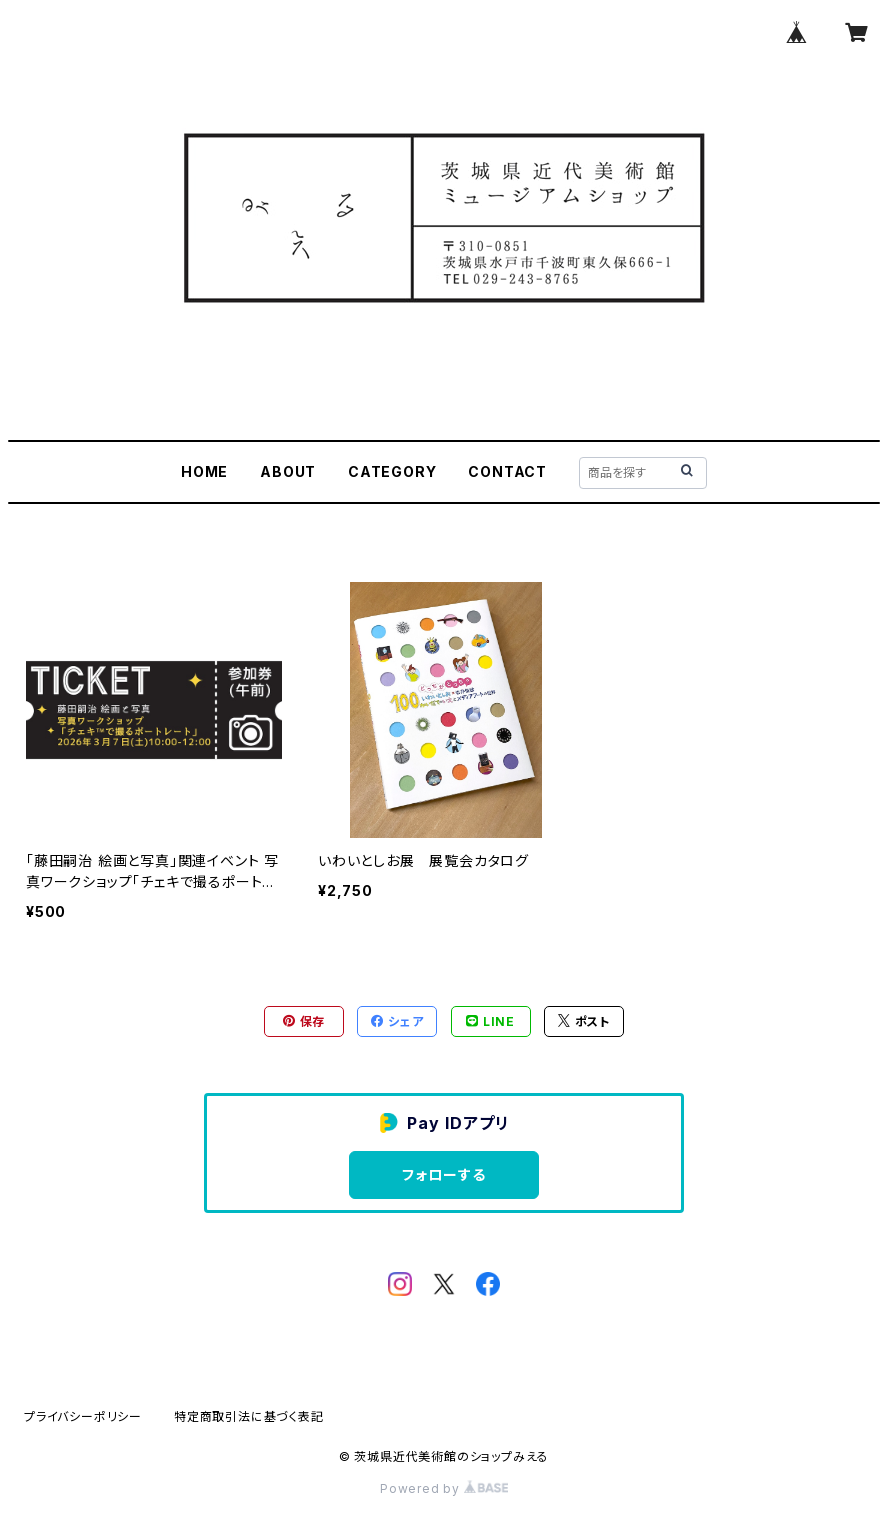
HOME (204, 471)
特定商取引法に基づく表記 (249, 1416)
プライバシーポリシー (83, 1416)
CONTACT (507, 471)
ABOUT (288, 471)
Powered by (444, 1488)
